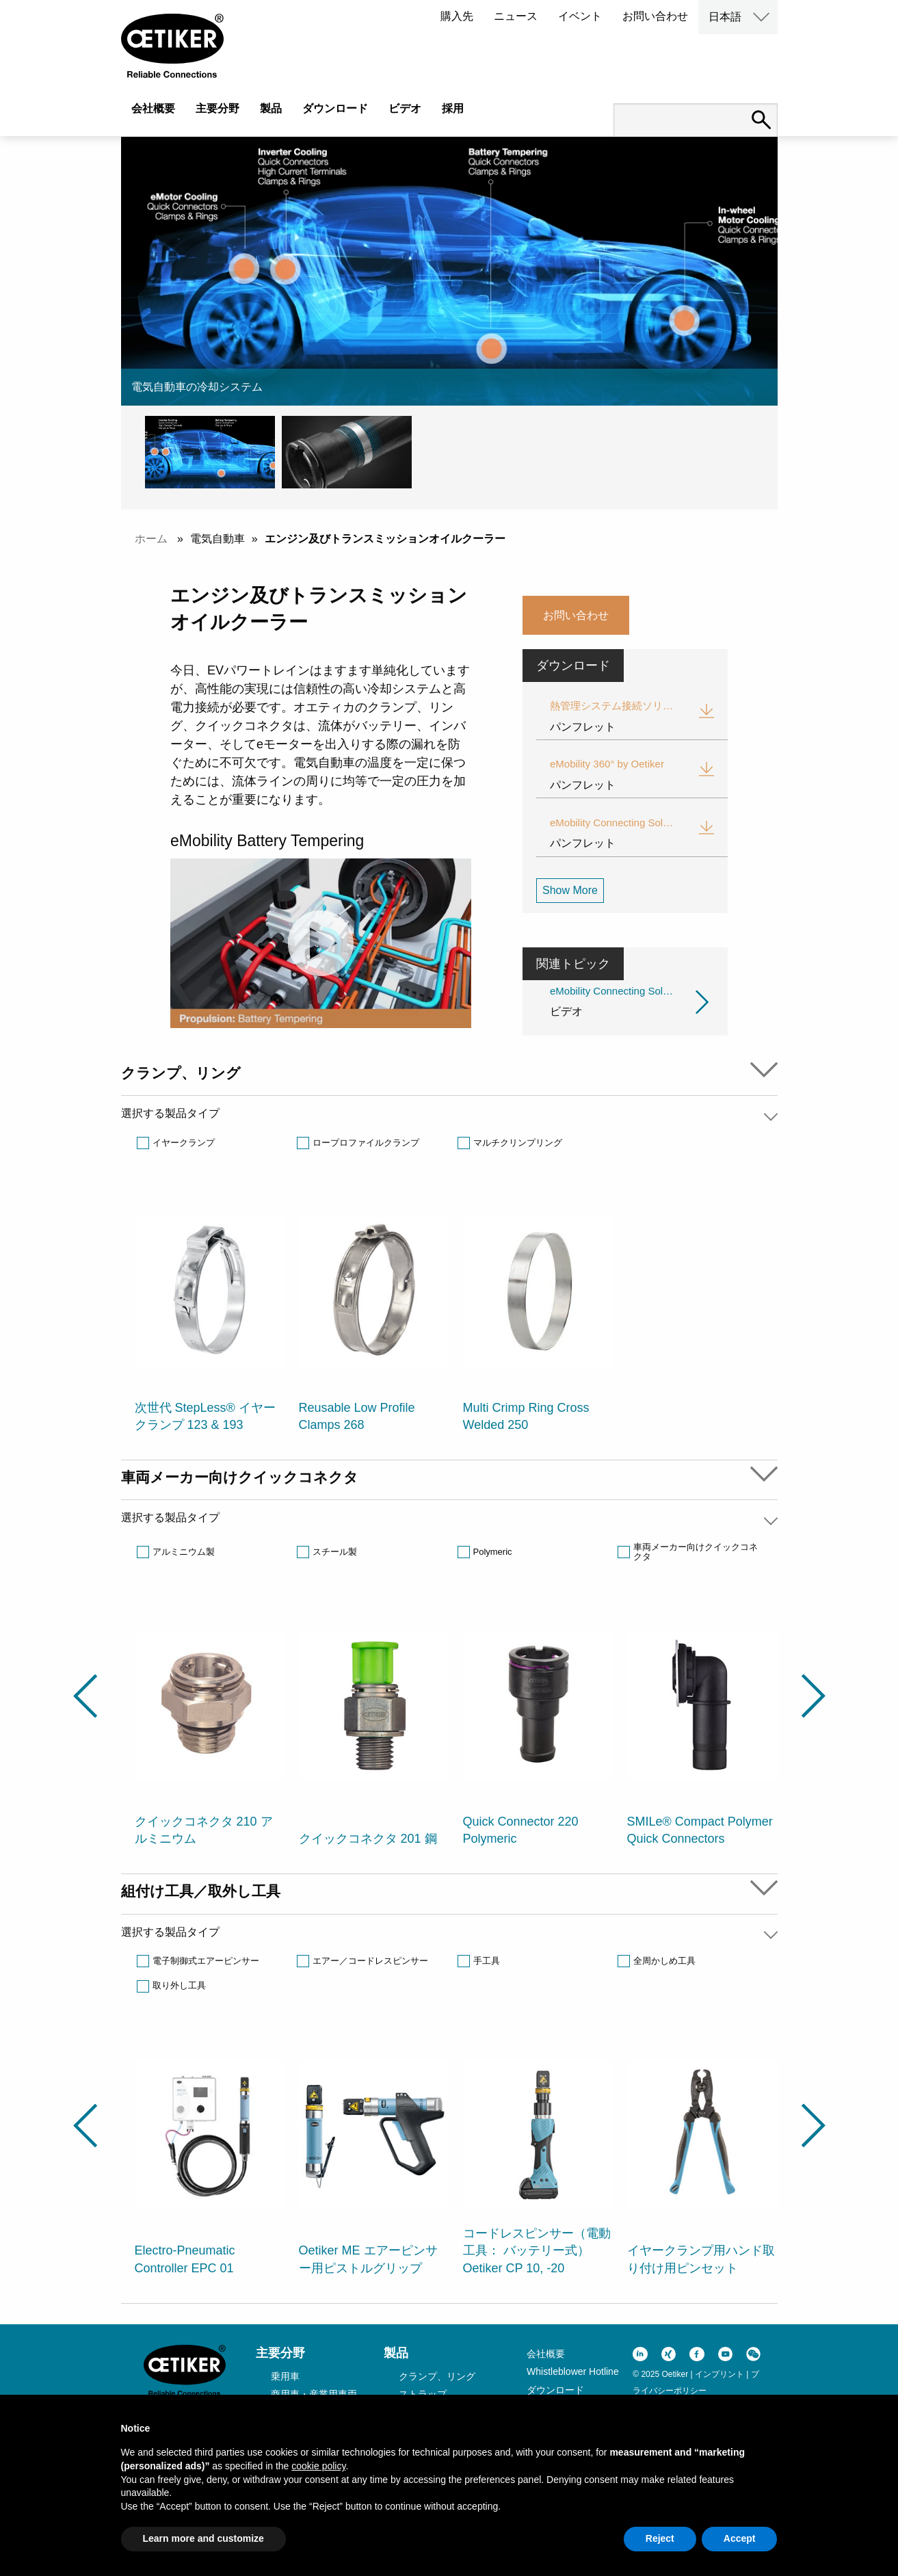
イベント (580, 16)
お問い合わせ (655, 16)
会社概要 (153, 108)
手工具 (486, 1961)
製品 (271, 108)
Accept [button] (740, 2538)
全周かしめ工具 (664, 1961)
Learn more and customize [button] (203, 2538)
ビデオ (404, 108)
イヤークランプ (184, 1143)
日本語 (725, 17)
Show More (570, 890)
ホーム (151, 538)
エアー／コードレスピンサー (370, 1961)
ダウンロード (335, 108)
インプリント (719, 2374)
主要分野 (217, 108)
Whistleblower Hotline (573, 2371)
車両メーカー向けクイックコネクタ (695, 1552)
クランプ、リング (437, 2376)
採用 (453, 108)
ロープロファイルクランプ (366, 1143)
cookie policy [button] (318, 2465)
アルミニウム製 (184, 1552)
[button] (213, 452)
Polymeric (492, 1552)
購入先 (456, 16)
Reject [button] (660, 2538)
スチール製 (335, 1552)
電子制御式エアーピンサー (206, 1961)
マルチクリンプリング (517, 1143)
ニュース (516, 16)
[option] (210, 1316)
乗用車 (285, 2376)
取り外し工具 (179, 1985)
